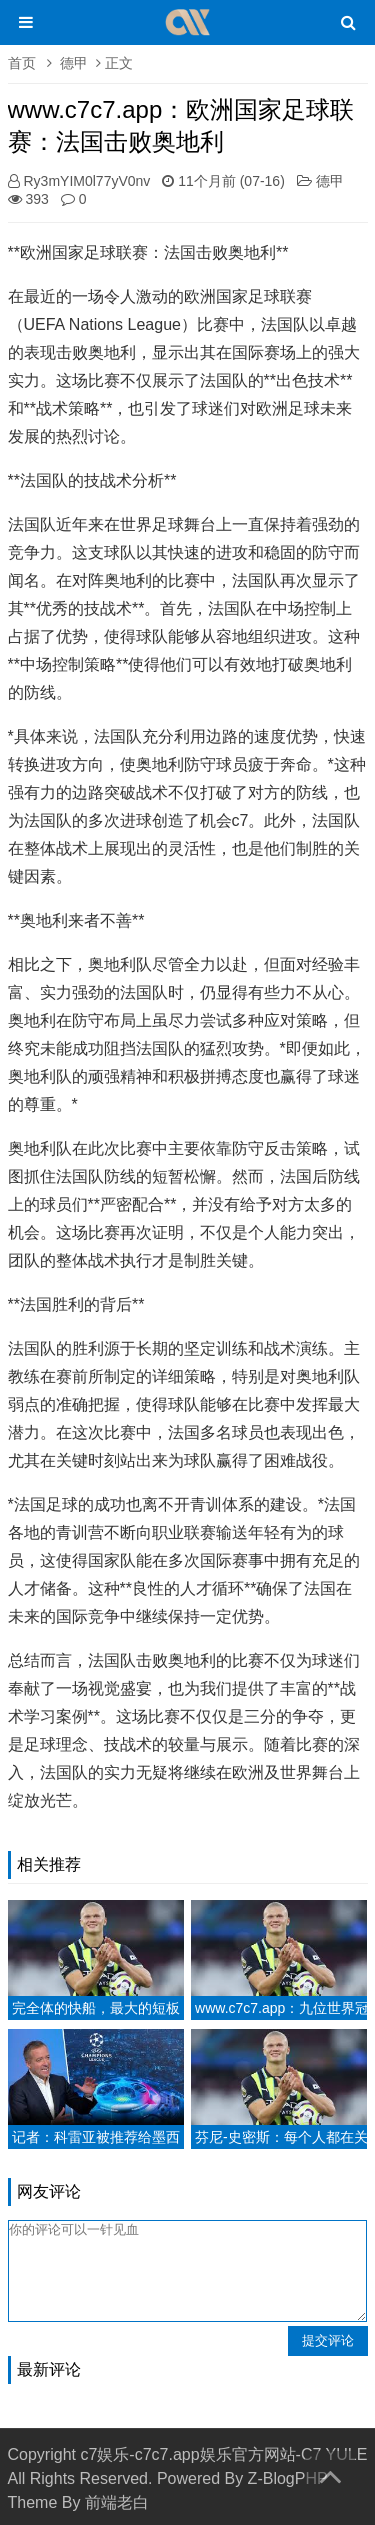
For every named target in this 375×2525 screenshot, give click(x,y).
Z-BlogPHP (288, 2478)
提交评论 (328, 2340)
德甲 (74, 63)
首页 (22, 63)
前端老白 (117, 2502)
